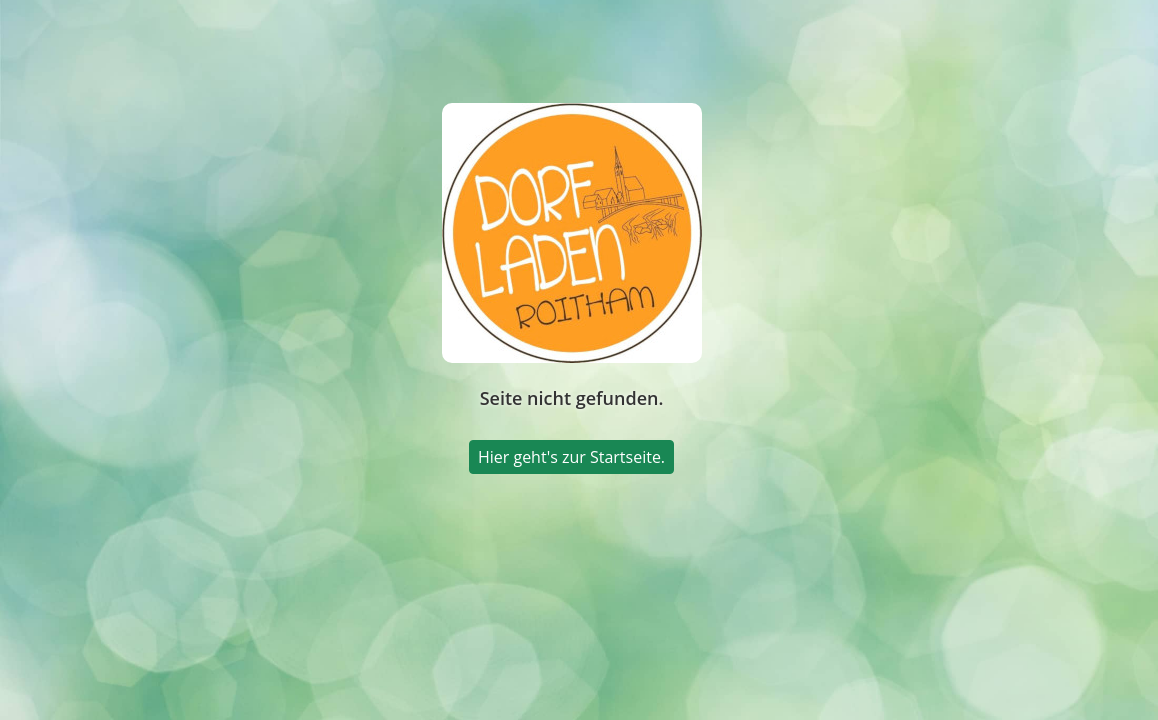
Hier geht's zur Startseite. (571, 457)
